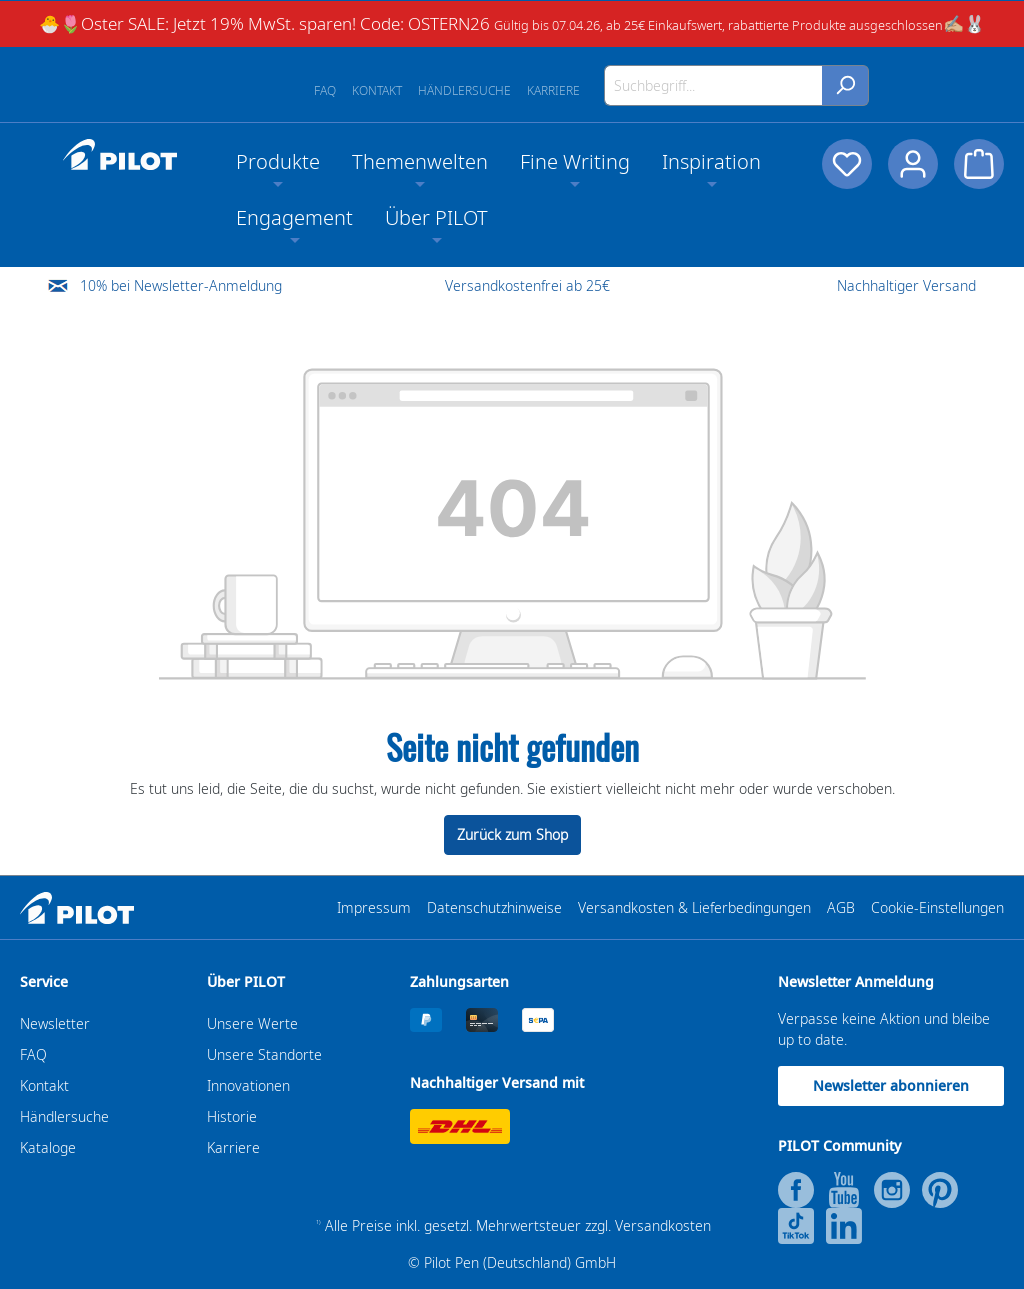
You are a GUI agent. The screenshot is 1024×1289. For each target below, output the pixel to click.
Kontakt (377, 90)
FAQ (325, 90)
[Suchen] (845, 85)
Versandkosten (663, 1225)
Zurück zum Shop (512, 834)
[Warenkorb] (979, 164)
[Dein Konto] (913, 164)
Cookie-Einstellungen (937, 907)
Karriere (553, 90)
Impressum (374, 907)
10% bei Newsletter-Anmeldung (181, 285)
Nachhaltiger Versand (906, 285)
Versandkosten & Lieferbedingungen (694, 907)
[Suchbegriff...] (713, 85)
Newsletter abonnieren (891, 1085)
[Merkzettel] (847, 164)
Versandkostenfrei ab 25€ (527, 285)
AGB (841, 907)
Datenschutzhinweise (494, 907)
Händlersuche (464, 90)
